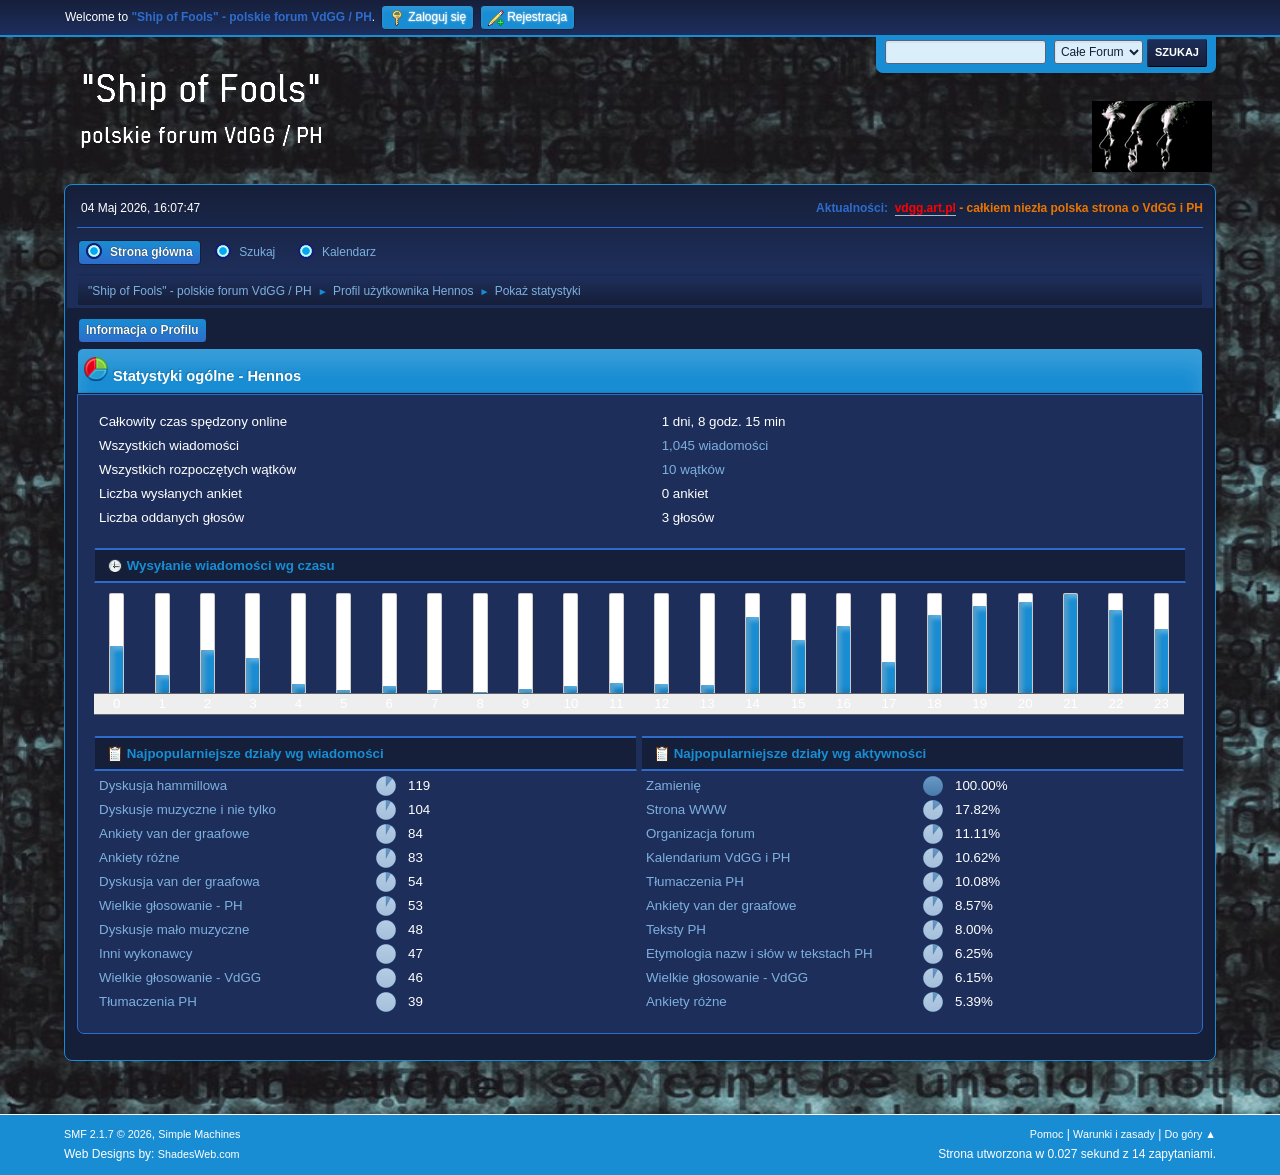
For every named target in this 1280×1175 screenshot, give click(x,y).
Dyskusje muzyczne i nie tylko (187, 809)
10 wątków (693, 469)
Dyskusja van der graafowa (179, 881)
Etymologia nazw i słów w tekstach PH (759, 953)
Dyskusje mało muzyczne (174, 929)
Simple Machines (199, 1134)
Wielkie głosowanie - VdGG (180, 977)
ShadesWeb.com (199, 1154)
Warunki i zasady (1114, 1134)
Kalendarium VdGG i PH (718, 857)
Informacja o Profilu (142, 330)
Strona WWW (686, 809)
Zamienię (673, 785)
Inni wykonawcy (145, 953)
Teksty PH (676, 929)
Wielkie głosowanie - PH (171, 905)
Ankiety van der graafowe (174, 833)
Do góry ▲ (1190, 1134)
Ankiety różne (139, 857)
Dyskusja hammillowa (163, 785)
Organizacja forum (700, 833)
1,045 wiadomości (715, 445)
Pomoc (1047, 1134)
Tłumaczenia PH (148, 1001)
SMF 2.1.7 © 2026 (108, 1134)
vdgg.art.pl (925, 208)
